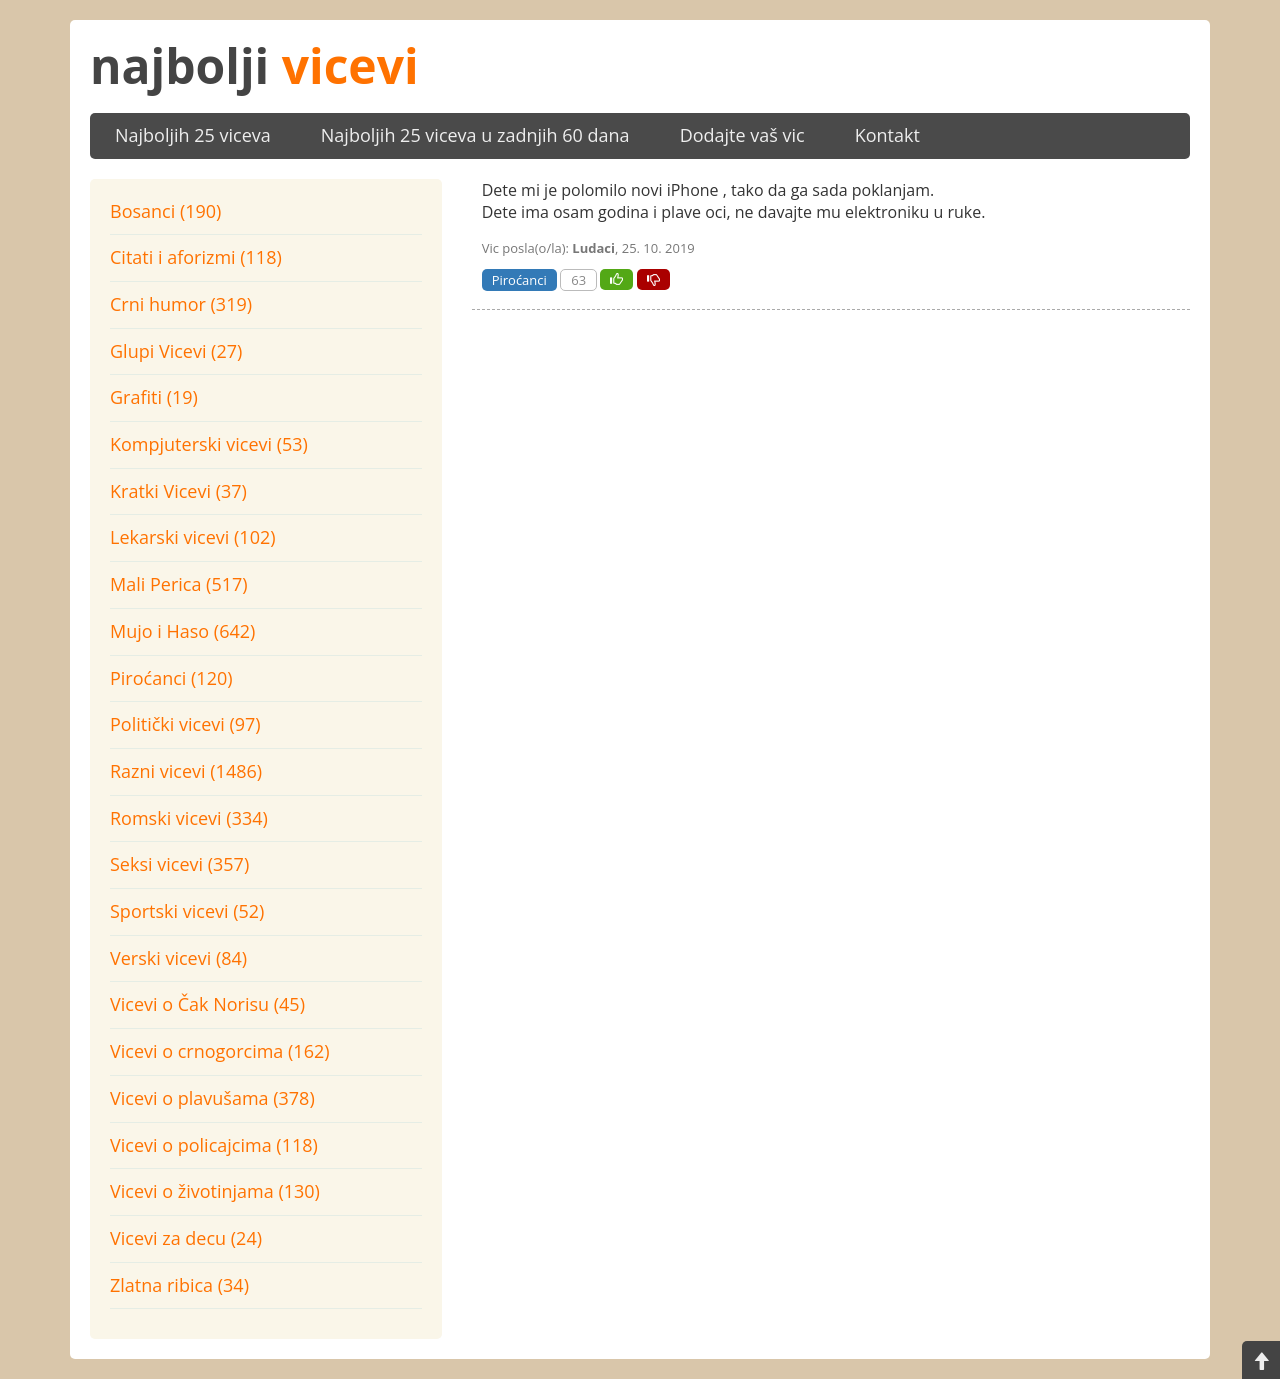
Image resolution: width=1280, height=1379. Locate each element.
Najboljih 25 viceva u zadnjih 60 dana (475, 135)
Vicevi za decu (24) (186, 1238)
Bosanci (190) (165, 211)
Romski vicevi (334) (189, 818)
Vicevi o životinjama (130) (215, 1191)
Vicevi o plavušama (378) (212, 1098)
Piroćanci (519, 280)
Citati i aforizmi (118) (196, 257)
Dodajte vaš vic (742, 135)
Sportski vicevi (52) (187, 911)
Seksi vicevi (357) (179, 864)
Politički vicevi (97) (185, 724)
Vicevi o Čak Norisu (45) (207, 1004)
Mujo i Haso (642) (182, 631)
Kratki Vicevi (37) (178, 491)
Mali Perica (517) (179, 584)
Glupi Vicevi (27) (176, 351)
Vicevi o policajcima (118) (214, 1145)
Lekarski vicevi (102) (193, 537)
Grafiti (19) (154, 397)
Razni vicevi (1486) (186, 771)
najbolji (254, 65)
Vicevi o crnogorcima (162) (220, 1051)
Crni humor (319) (181, 304)
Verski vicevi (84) (178, 958)
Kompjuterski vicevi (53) (209, 444)
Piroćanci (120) (171, 678)
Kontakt (887, 135)
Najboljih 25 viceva (193, 135)
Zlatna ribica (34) (179, 1285)
